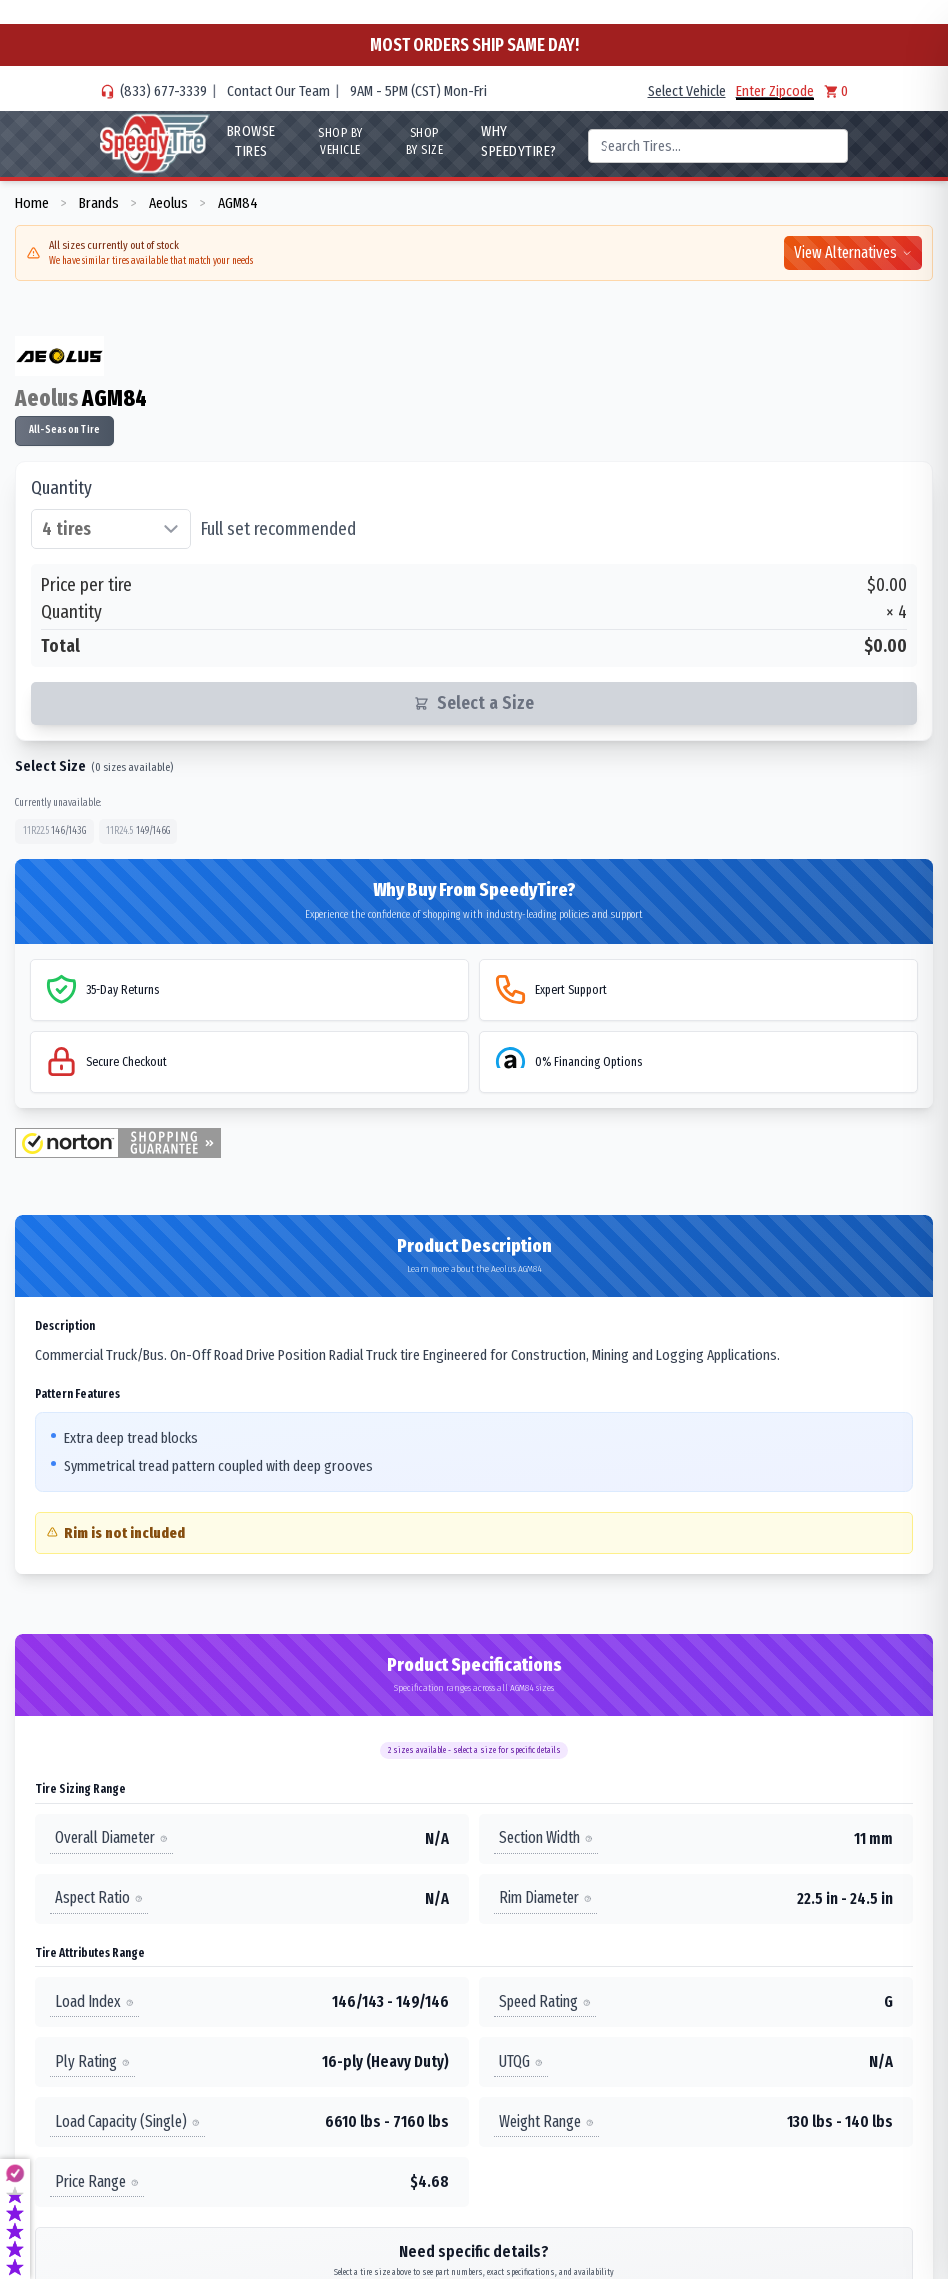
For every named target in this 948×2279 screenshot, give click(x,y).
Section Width (546, 1837)
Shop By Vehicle (340, 141)
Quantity (61, 488)
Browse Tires (251, 141)
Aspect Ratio (99, 1897)
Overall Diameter (111, 1837)
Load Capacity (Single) (127, 2121)
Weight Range (546, 2121)
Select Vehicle (687, 91)
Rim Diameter (545, 1897)
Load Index (94, 2001)
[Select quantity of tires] (111, 529)
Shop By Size (425, 141)
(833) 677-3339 (163, 91)
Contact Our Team (278, 91)
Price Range (97, 2181)
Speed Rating (545, 2001)
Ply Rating (92, 2061)
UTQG (521, 2061)
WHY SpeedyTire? (519, 141)
